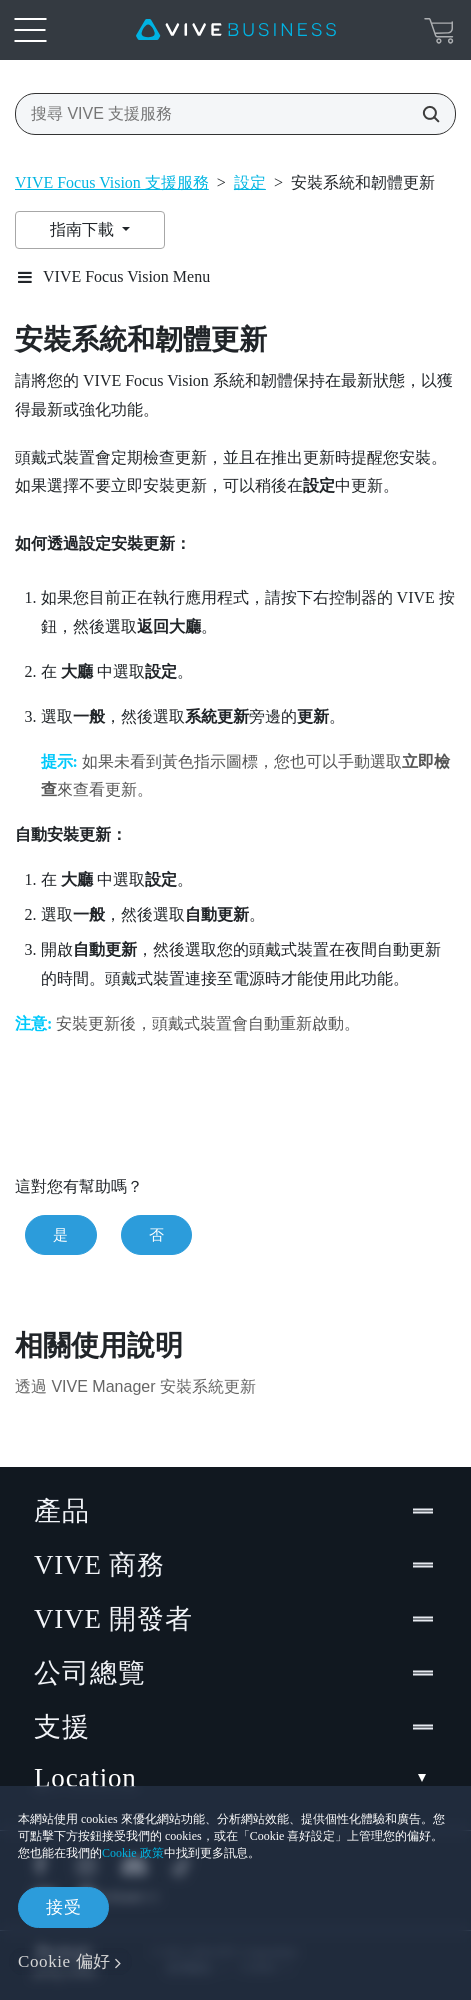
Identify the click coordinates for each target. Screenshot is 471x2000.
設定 (250, 182)
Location (235, 1778)
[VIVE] (236, 30)
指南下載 (84, 229)
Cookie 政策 (133, 1853)
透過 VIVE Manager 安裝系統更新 (135, 1386)
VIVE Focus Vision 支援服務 (112, 182)
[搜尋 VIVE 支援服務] (425, 114)
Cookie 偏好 (64, 1961)
